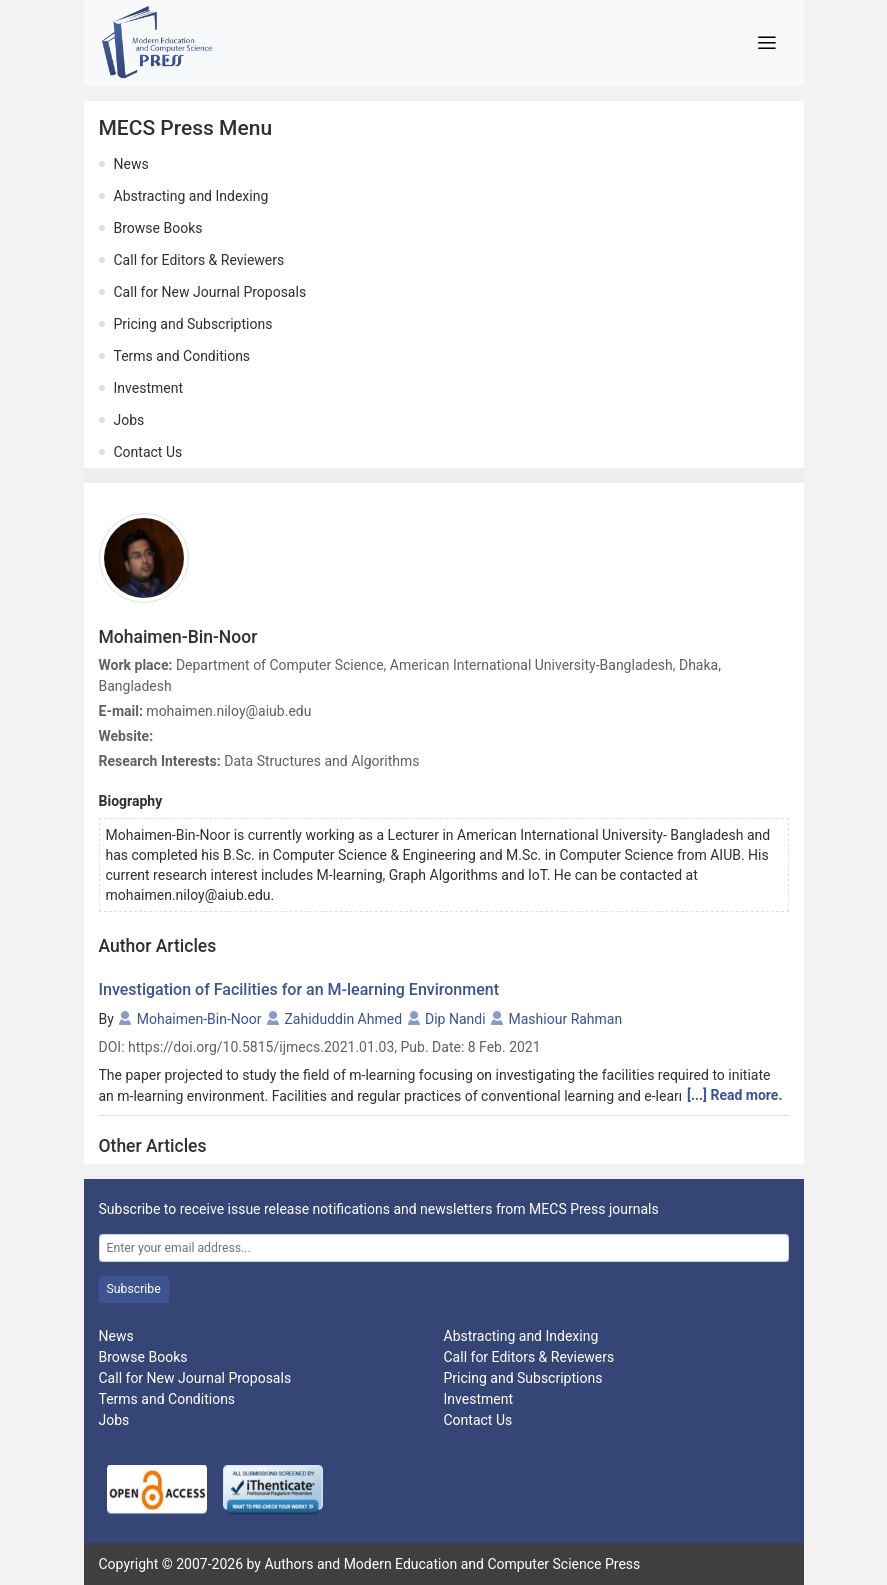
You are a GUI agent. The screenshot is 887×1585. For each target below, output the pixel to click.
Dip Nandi (455, 1019)
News (131, 164)
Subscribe (134, 1289)
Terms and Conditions (182, 356)
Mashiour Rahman (566, 1019)
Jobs (129, 420)
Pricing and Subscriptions (193, 324)
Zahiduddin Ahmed (343, 1019)
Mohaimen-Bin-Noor (199, 1019)
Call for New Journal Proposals (210, 292)
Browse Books (158, 228)
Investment (148, 388)
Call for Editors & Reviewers (199, 260)
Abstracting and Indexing (191, 196)
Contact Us (148, 452)
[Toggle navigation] (767, 43)
